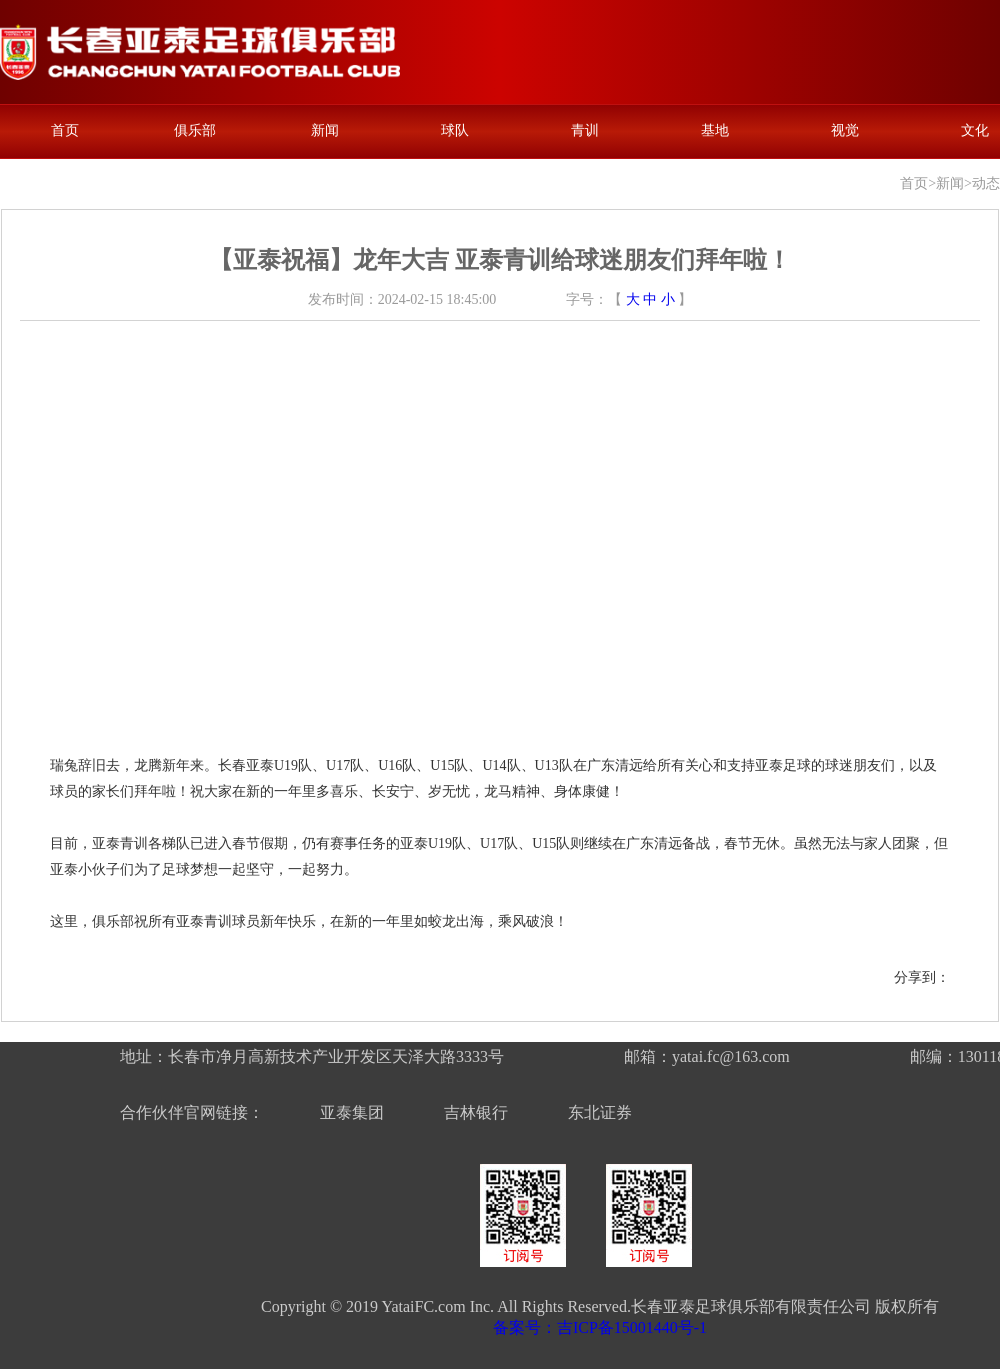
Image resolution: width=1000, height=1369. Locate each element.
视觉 (845, 130)
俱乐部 (195, 130)
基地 (715, 130)
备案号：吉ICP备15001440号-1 (600, 1327)
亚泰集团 (352, 1112)
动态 (986, 183)
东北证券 (600, 1112)
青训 (585, 130)
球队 (455, 130)
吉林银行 (476, 1112)
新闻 (325, 130)
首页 (65, 130)
